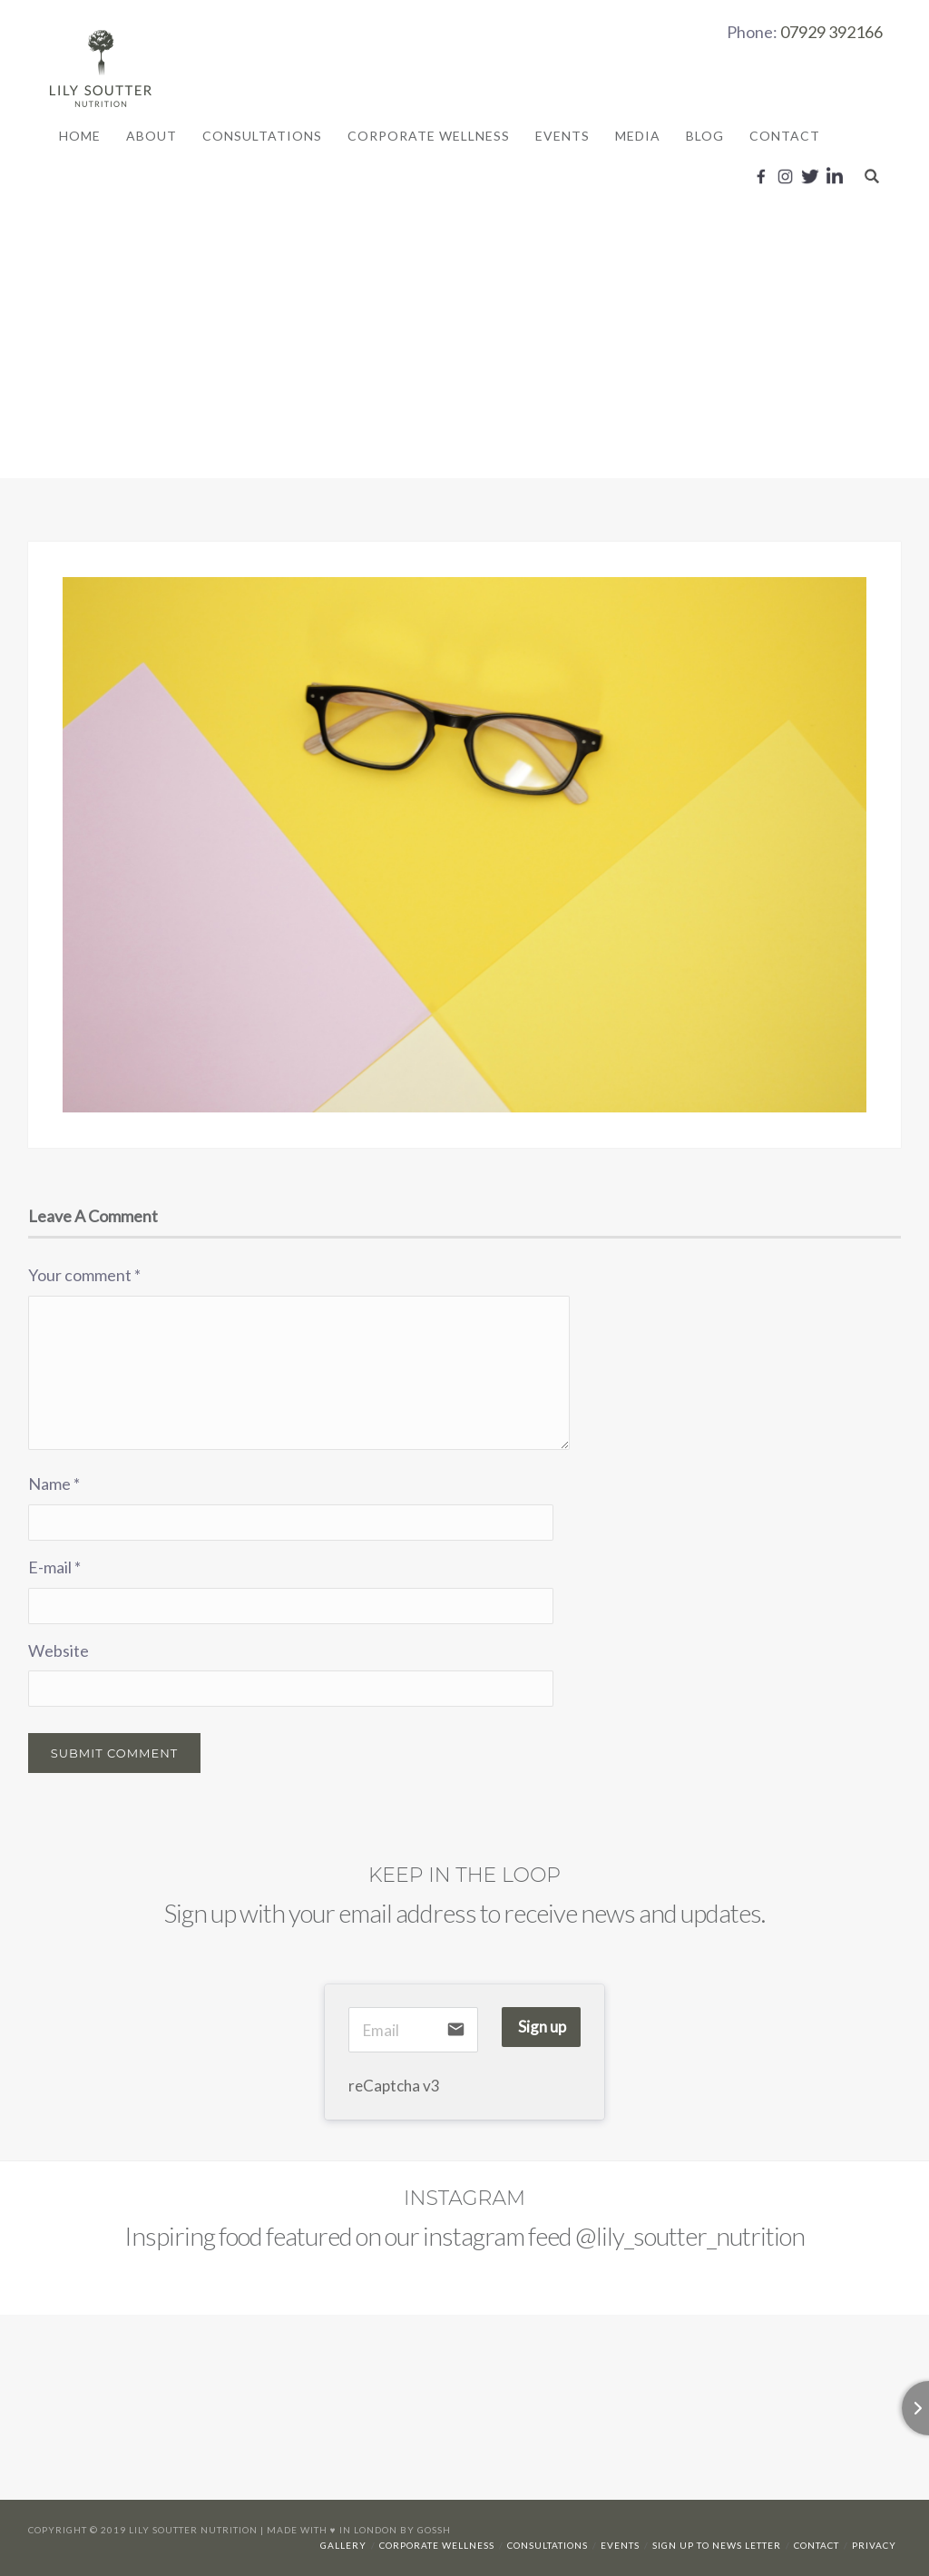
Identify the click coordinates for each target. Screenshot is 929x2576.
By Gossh (425, 2529)
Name (54, 1484)
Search (872, 176)
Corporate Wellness (428, 135)
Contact (784, 135)
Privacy (874, 2545)
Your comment (84, 1275)
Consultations (262, 135)
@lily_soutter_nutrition (690, 2235)
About (151, 135)
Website (58, 1650)
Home (80, 135)
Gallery (343, 2545)
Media (637, 135)
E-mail (54, 1567)
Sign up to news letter (716, 2545)
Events (562, 135)
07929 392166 (831, 32)
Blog (705, 135)
